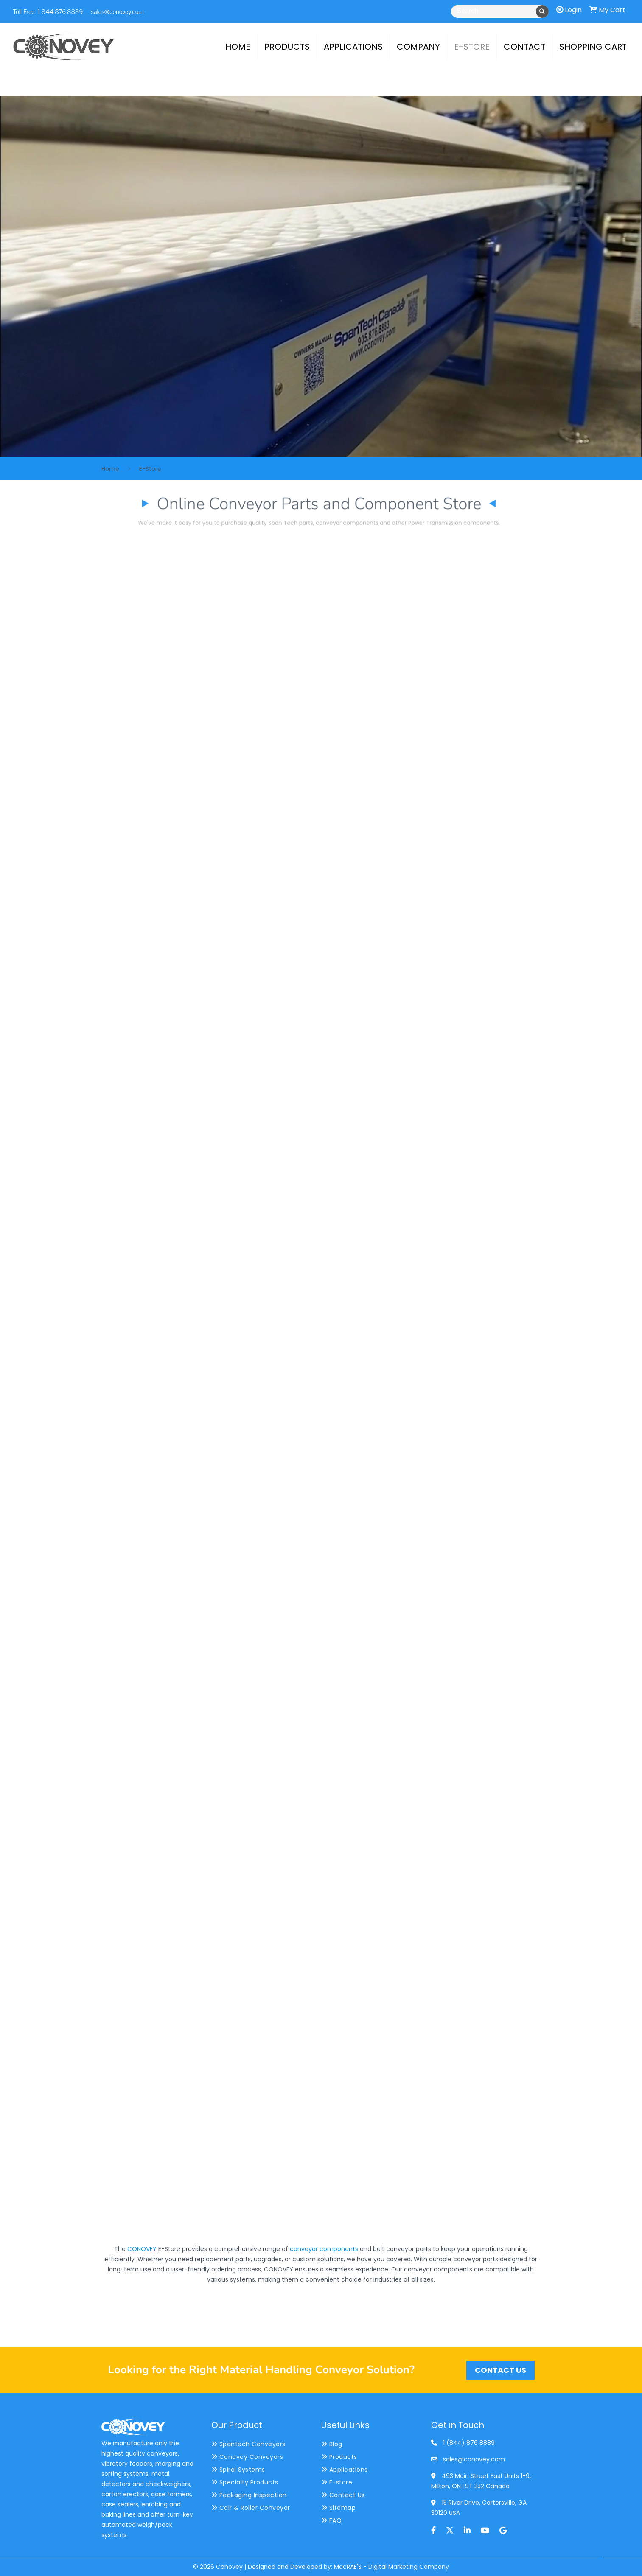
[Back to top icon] (601, 2559)
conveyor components (324, 2249)
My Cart (607, 10)
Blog (331, 2444)
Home (110, 469)
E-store (337, 2482)
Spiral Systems (238, 2469)
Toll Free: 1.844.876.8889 (48, 11)
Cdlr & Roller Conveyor (250, 2507)
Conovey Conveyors (247, 2457)
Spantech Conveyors (248, 2444)
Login (569, 10)
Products (339, 2457)
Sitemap (338, 2507)
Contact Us (343, 2495)
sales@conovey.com (117, 11)
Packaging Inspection (249, 2495)
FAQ (331, 2520)
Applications (344, 2469)
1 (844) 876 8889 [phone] (469, 2443)
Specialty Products (244, 2482)
